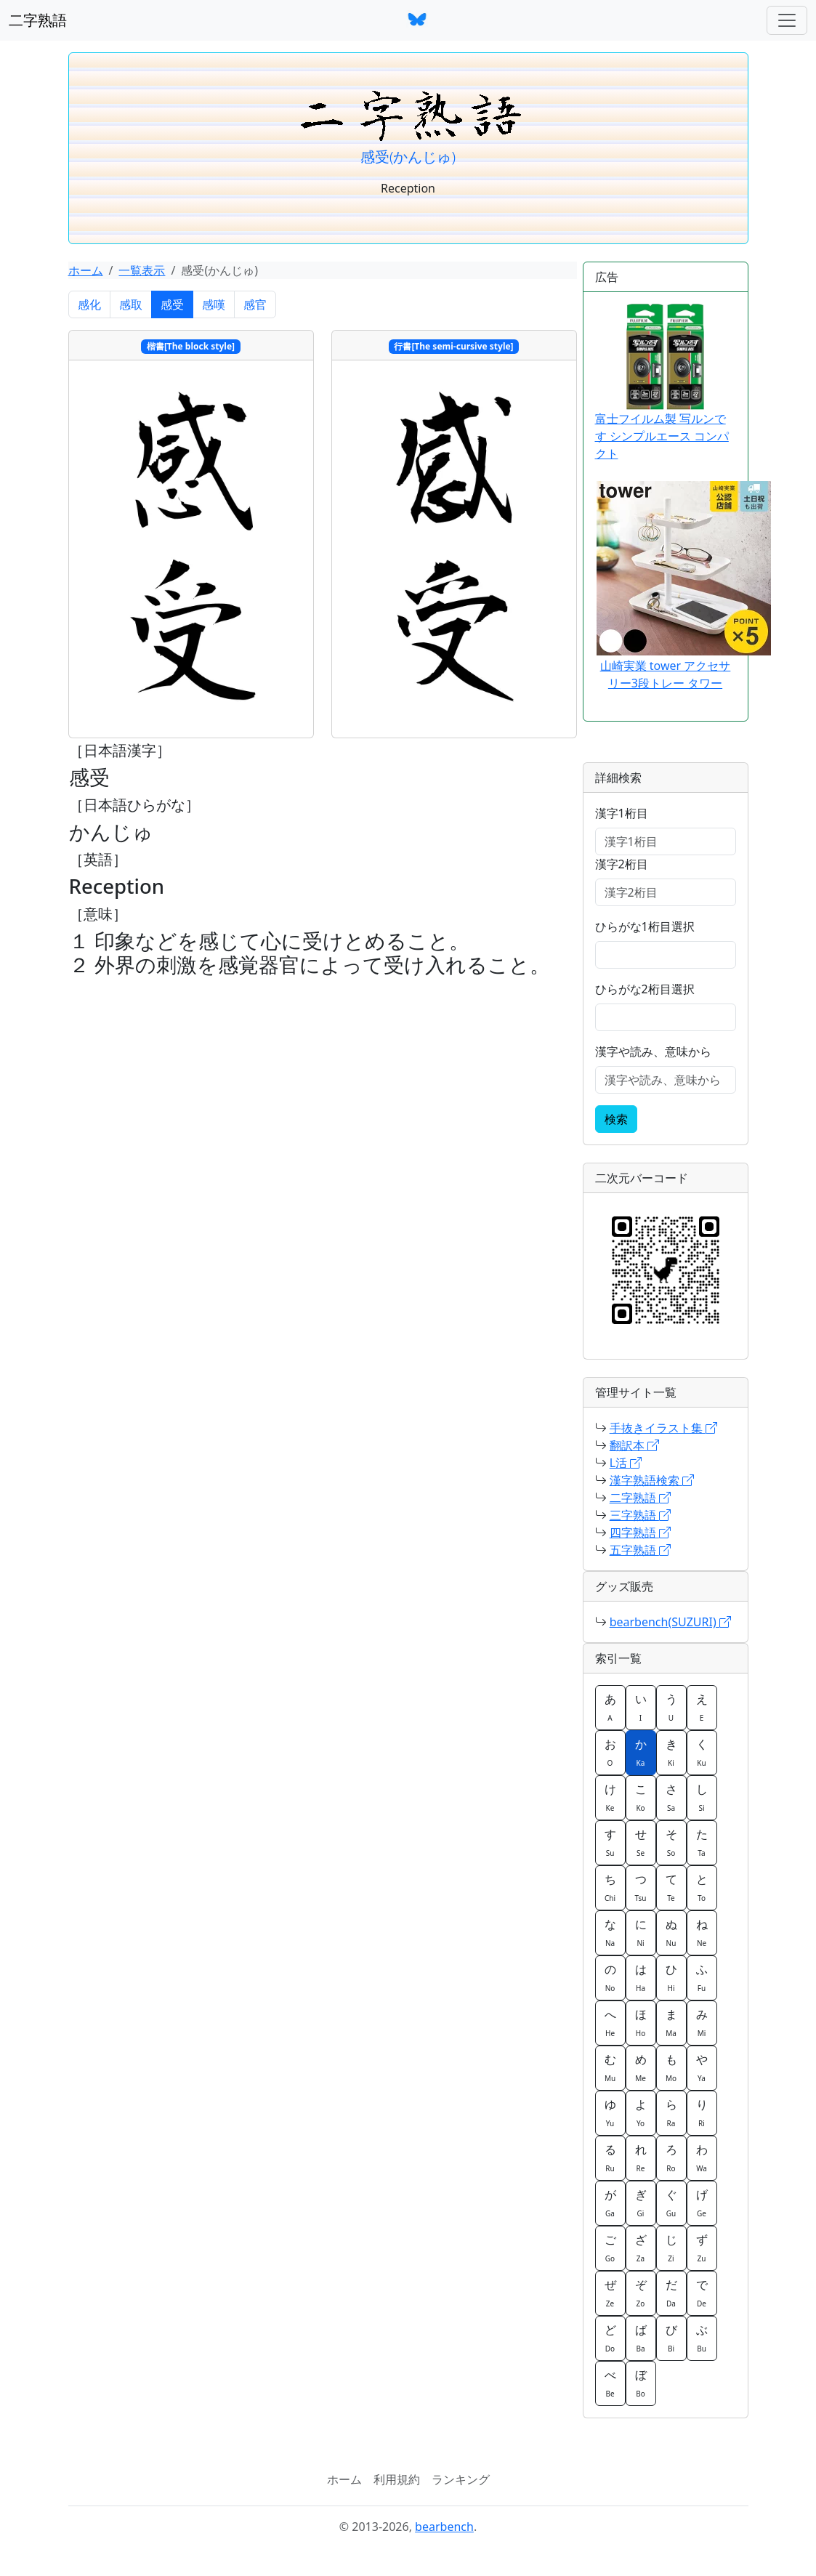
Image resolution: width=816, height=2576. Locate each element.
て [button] (671, 1887)
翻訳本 (634, 1445)
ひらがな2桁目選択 (645, 989)
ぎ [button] (641, 2202)
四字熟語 (640, 1533)
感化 (89, 304)
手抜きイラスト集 (663, 1428)
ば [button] (641, 2338)
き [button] (671, 1752)
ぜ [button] (610, 2293)
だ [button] (671, 2293)
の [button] (610, 1977)
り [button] (702, 2112)
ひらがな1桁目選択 (645, 926)
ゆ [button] (610, 2112)
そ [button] (671, 1842)
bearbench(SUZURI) (670, 1622)
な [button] (610, 1932)
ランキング (461, 2479)
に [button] (641, 1932)
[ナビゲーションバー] (787, 20)
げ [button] (702, 2202)
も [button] (671, 2067)
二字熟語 (38, 20)
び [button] (671, 2338)
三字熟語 (640, 1515)
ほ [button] (641, 2022)
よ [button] (641, 2112)
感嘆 (213, 304)
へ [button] (610, 2022)
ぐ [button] (671, 2202)
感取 (130, 304)
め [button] (641, 2067)
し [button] (702, 1797)
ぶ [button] (702, 2338)
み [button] (702, 2022)
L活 (626, 1463)
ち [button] (610, 1887)
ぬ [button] (671, 1932)
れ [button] (641, 2157)
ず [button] (702, 2248)
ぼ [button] (641, 2383)
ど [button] (610, 2338)
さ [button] (671, 1797)
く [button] (702, 1752)
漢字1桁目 (621, 813)
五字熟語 (640, 1550)
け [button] (610, 1797)
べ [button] (610, 2383)
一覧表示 (141, 270)
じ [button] (671, 2248)
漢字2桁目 (621, 864)
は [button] (641, 1977)
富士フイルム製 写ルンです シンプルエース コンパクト (662, 382)
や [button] (702, 2067)
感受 (172, 304)
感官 (255, 304)
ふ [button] (702, 1977)
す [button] (610, 1842)
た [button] (702, 1842)
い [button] (641, 1707)
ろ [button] (671, 2157)
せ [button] (641, 1842)
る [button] (610, 2157)
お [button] (610, 1752)
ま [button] (671, 2022)
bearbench (444, 2527)
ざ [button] (641, 2248)
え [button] (702, 1707)
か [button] (641, 1752)
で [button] (702, 2293)
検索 (616, 1119)
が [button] (610, 2202)
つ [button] (641, 1887)
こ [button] (641, 1797)
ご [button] (610, 2248)
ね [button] (702, 1932)
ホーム (85, 270)
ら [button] (671, 2112)
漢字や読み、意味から (653, 1051)
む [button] (610, 2067)
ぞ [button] (641, 2293)
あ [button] (610, 1707)
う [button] (671, 1707)
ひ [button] (671, 1977)
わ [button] (702, 2157)
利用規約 (396, 2479)
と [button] (702, 1887)
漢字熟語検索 (652, 1480)
